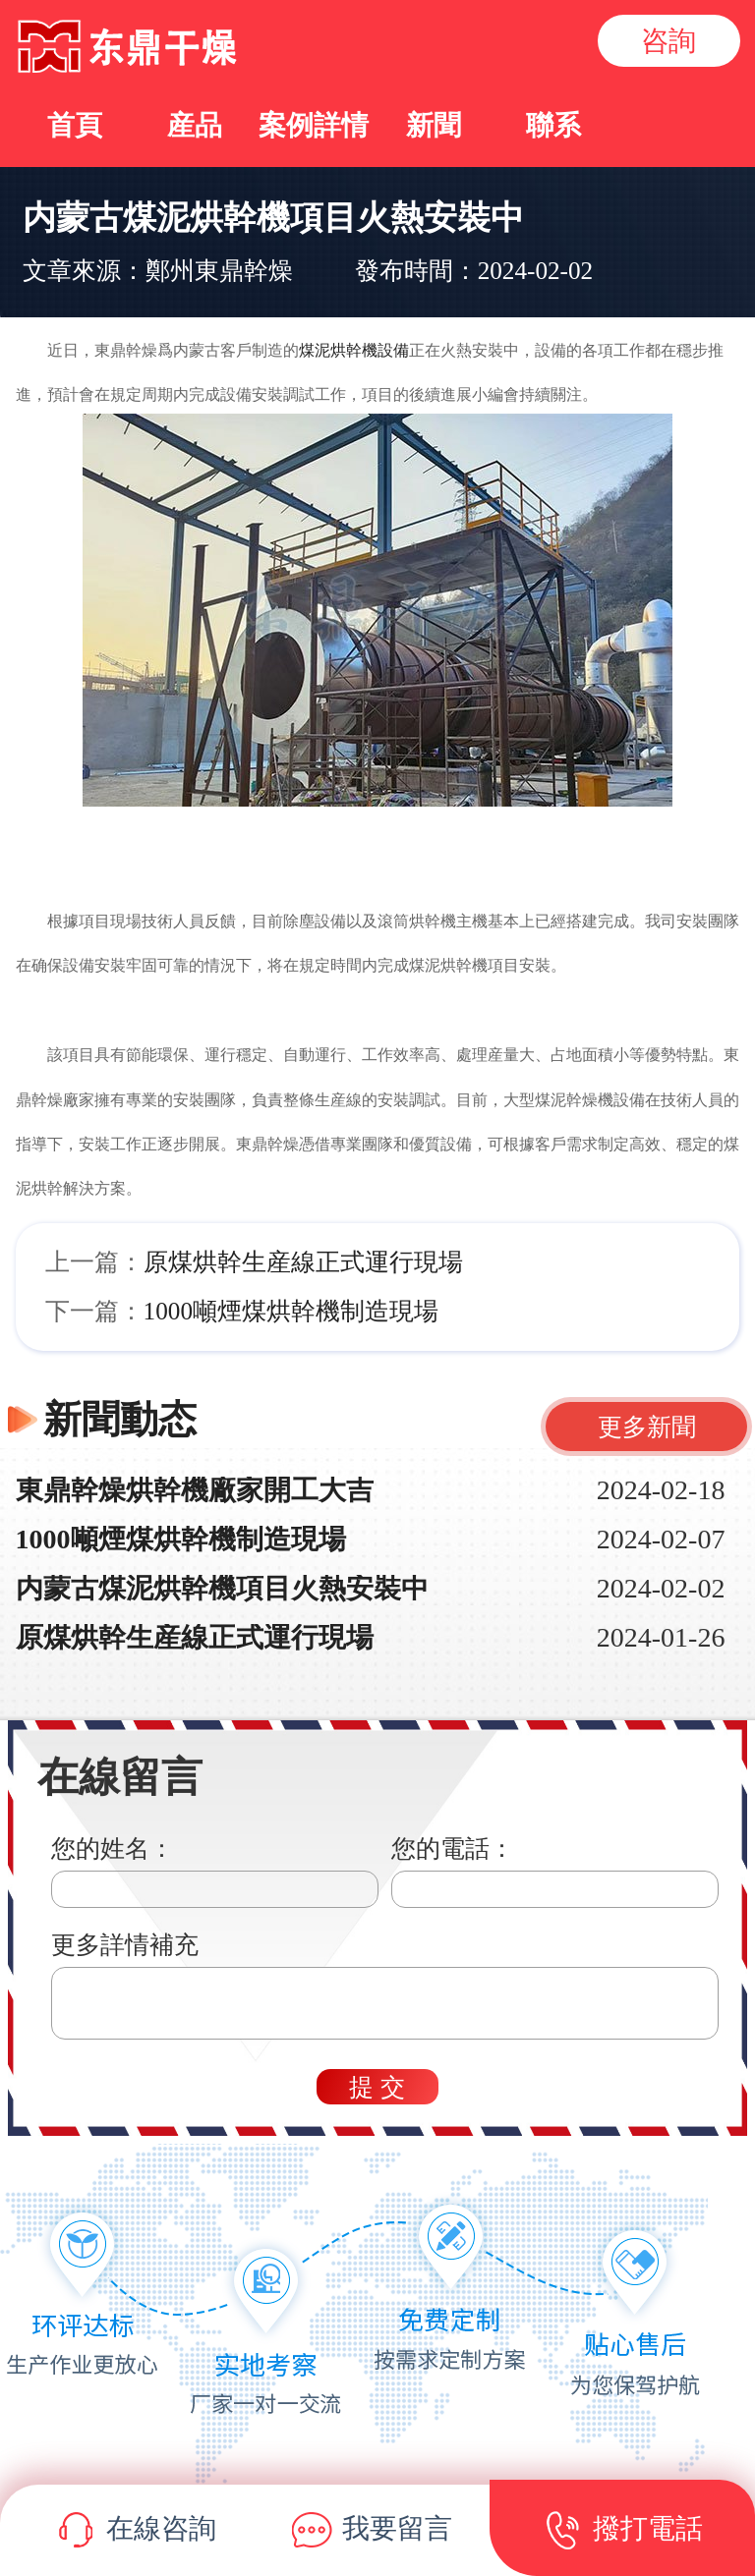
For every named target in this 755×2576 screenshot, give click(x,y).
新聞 (433, 125)
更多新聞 (647, 1427)
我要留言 (372, 2531)
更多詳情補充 (125, 1945)
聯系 (553, 125)
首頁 (74, 125)
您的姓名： (112, 1848)
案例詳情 (314, 125)
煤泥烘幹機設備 (354, 350)
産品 (194, 125)
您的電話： (452, 1848)
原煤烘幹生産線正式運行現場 (303, 1262)
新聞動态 (120, 1419)
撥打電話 (623, 2531)
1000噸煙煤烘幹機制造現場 (291, 1311)
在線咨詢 (136, 2531)
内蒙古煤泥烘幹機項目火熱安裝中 (222, 1588)
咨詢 (668, 41)
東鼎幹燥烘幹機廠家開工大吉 (195, 1490)
